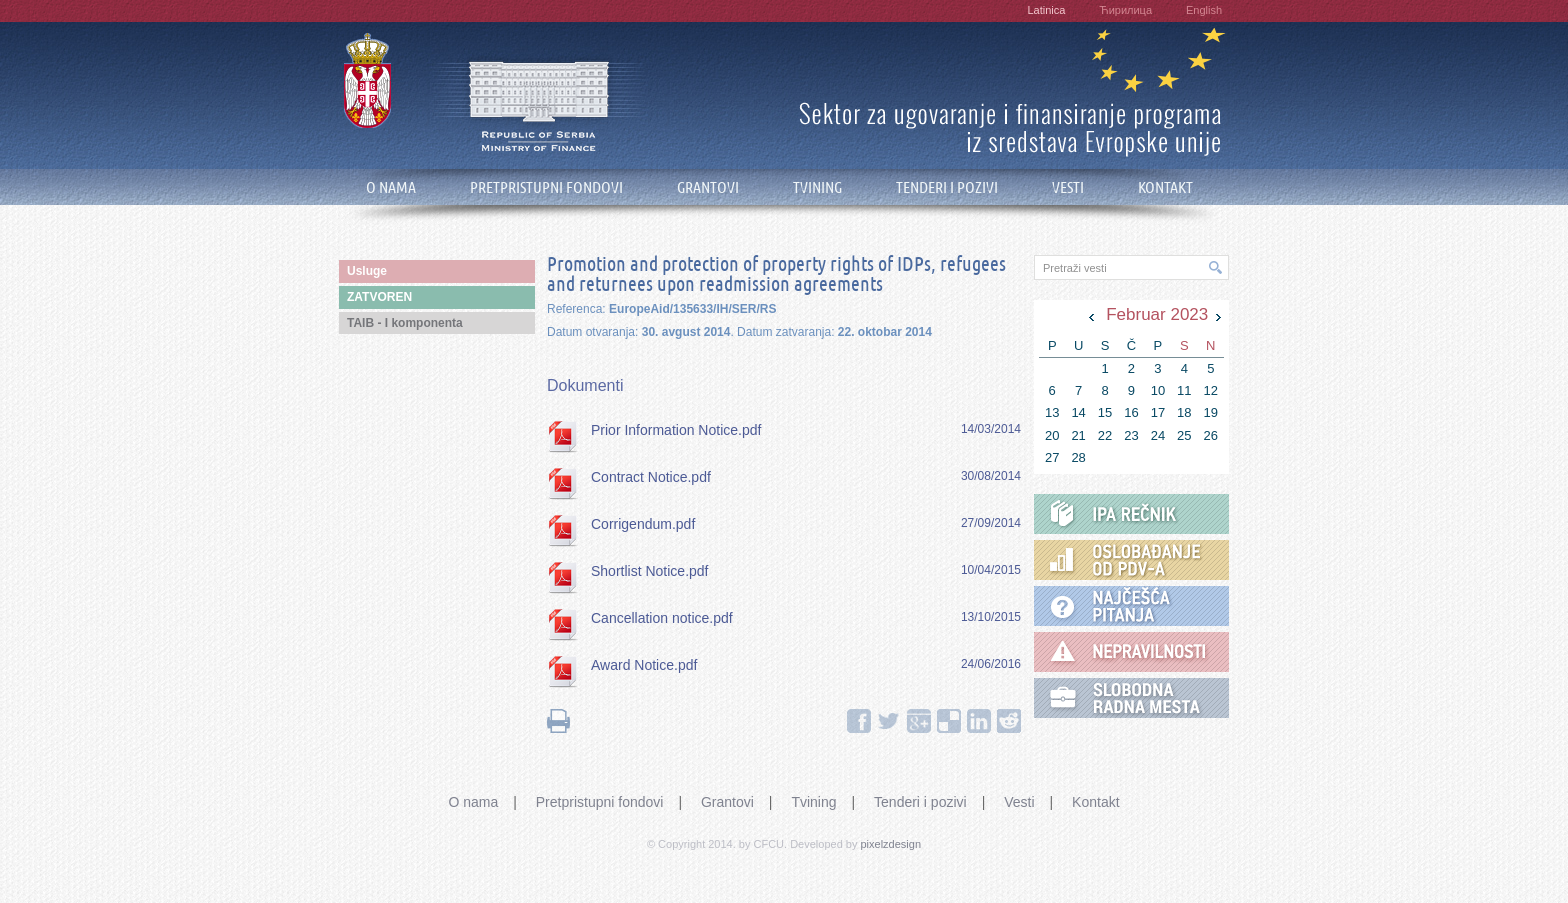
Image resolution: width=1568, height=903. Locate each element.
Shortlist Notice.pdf (650, 571)
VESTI (1068, 187)
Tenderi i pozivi (920, 802)
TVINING (817, 187)
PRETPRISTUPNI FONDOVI (546, 187)
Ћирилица (1125, 10)
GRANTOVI (708, 187)
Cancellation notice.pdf (662, 618)
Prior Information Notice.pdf (676, 430)
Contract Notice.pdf (651, 477)
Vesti (1019, 802)
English (1204, 10)
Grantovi (727, 802)
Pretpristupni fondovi (600, 802)
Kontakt (1095, 802)
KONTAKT (1165, 187)
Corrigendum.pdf (643, 524)
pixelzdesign (891, 844)
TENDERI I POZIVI (947, 187)
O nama (473, 802)
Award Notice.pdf (644, 665)
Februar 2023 (1157, 314)
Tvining (813, 802)
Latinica (1046, 10)
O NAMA (391, 187)
